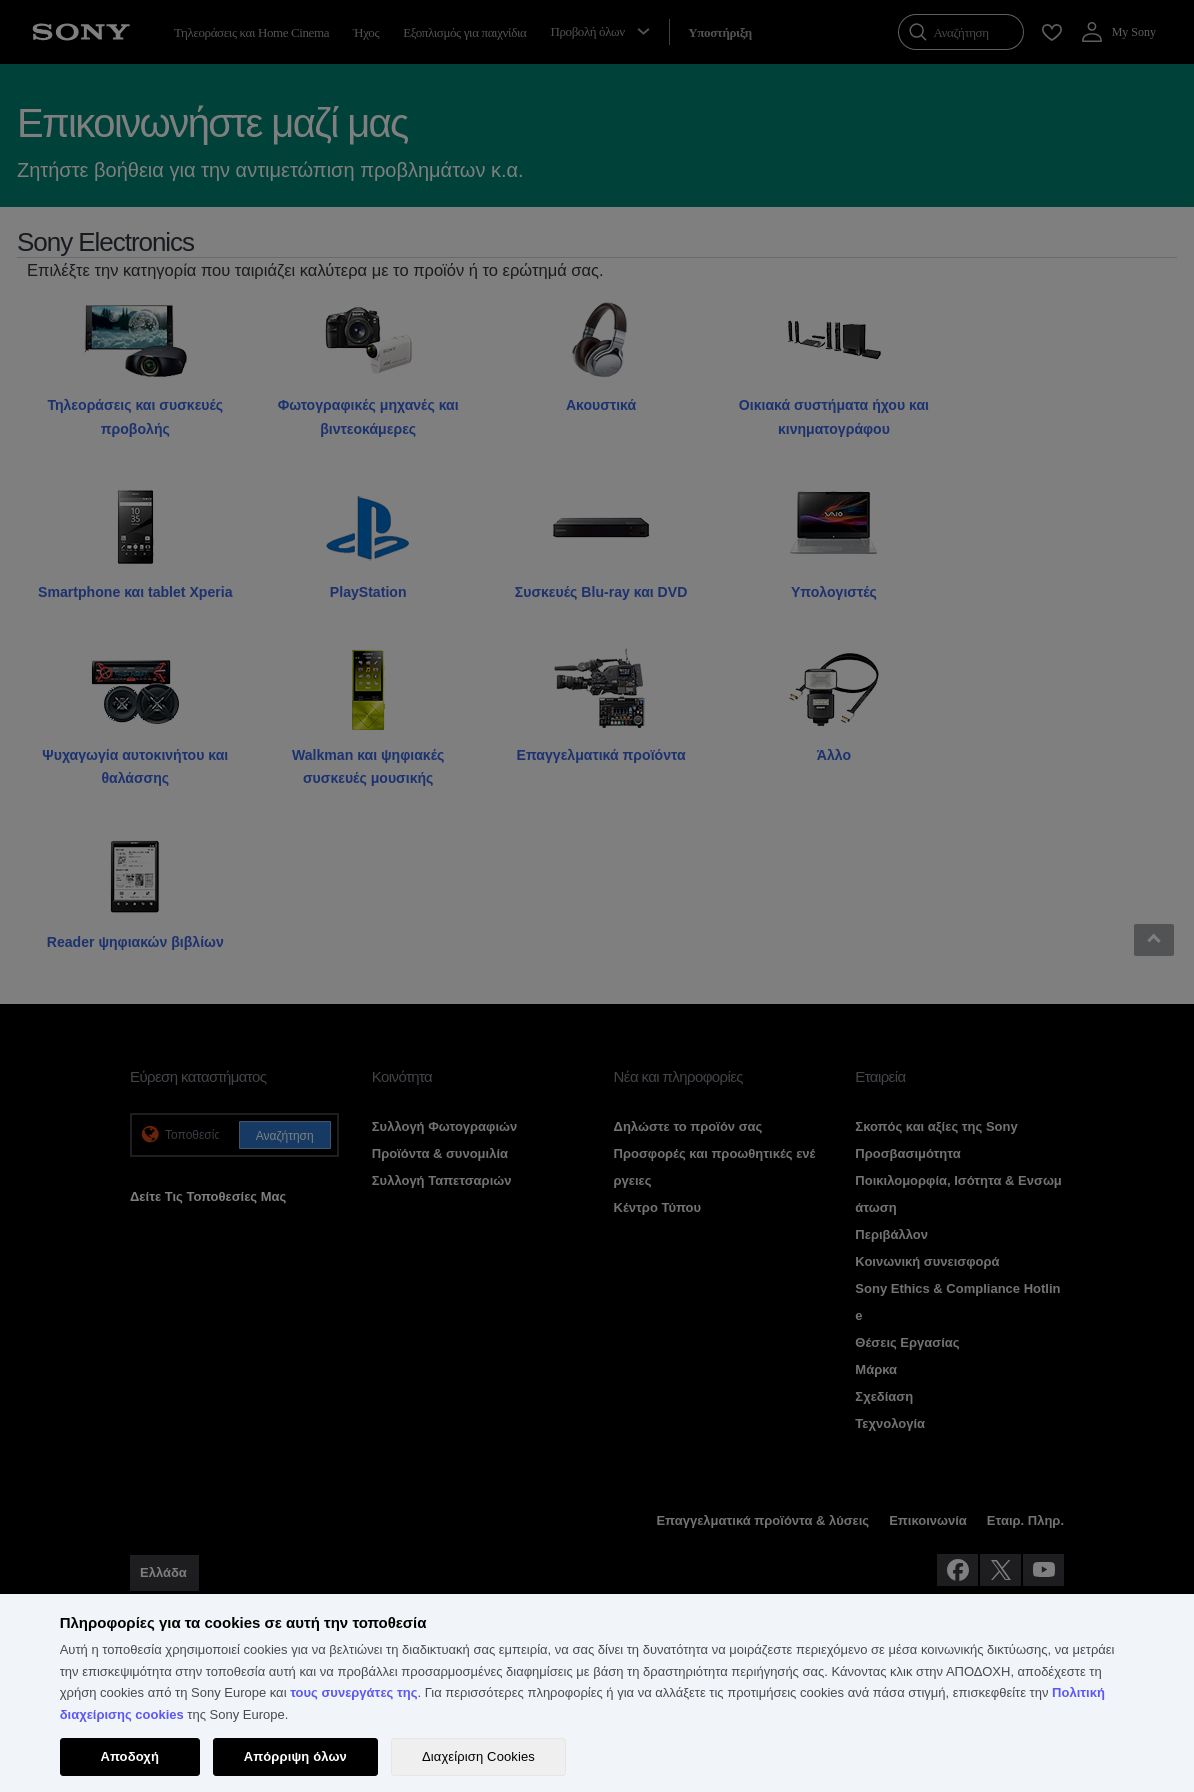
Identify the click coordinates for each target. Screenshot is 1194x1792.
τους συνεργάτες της (353, 1692)
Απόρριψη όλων (295, 1756)
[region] (597, 1693)
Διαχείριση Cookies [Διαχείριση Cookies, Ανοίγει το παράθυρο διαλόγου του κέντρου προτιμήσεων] (478, 1756)
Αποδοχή (129, 1756)
